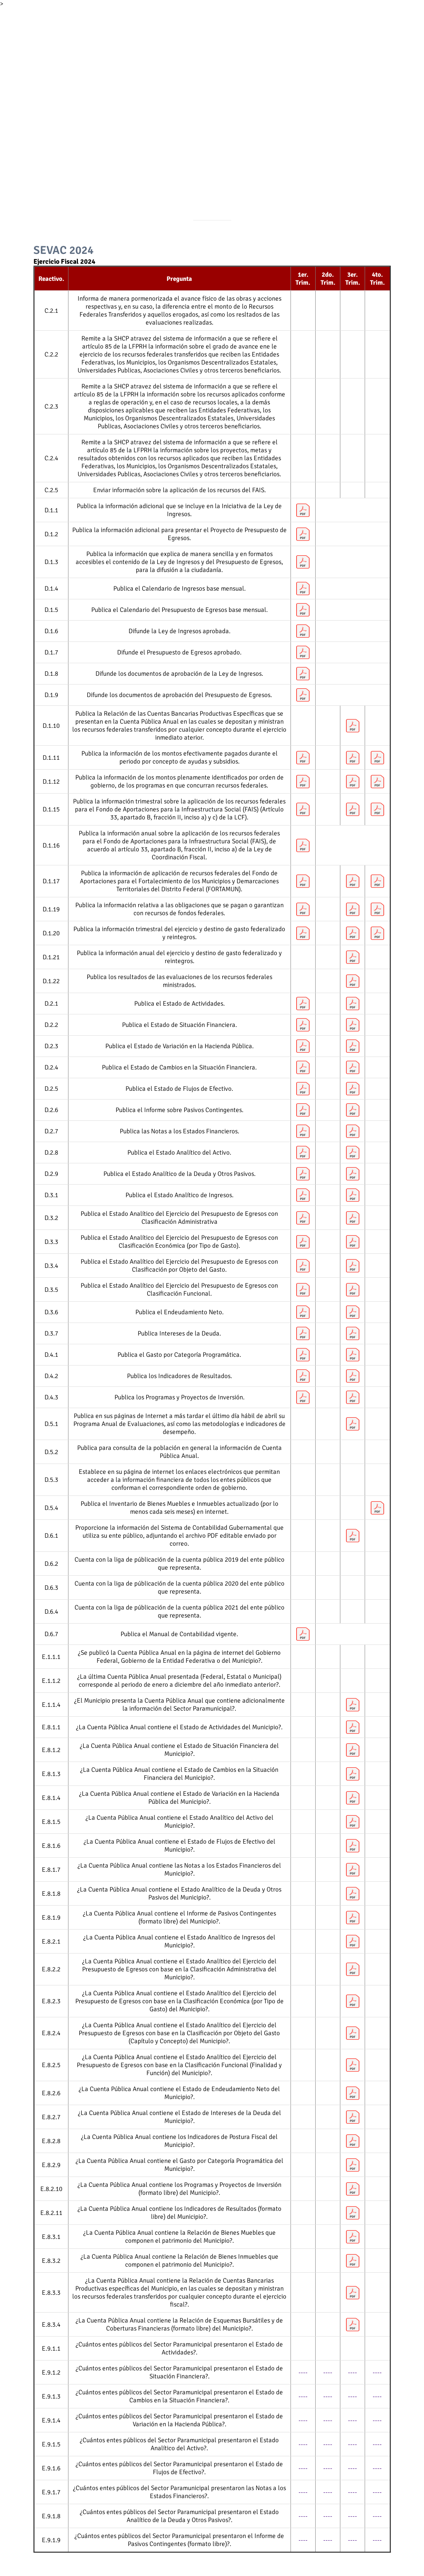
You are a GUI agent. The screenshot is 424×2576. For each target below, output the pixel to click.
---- (303, 2372)
